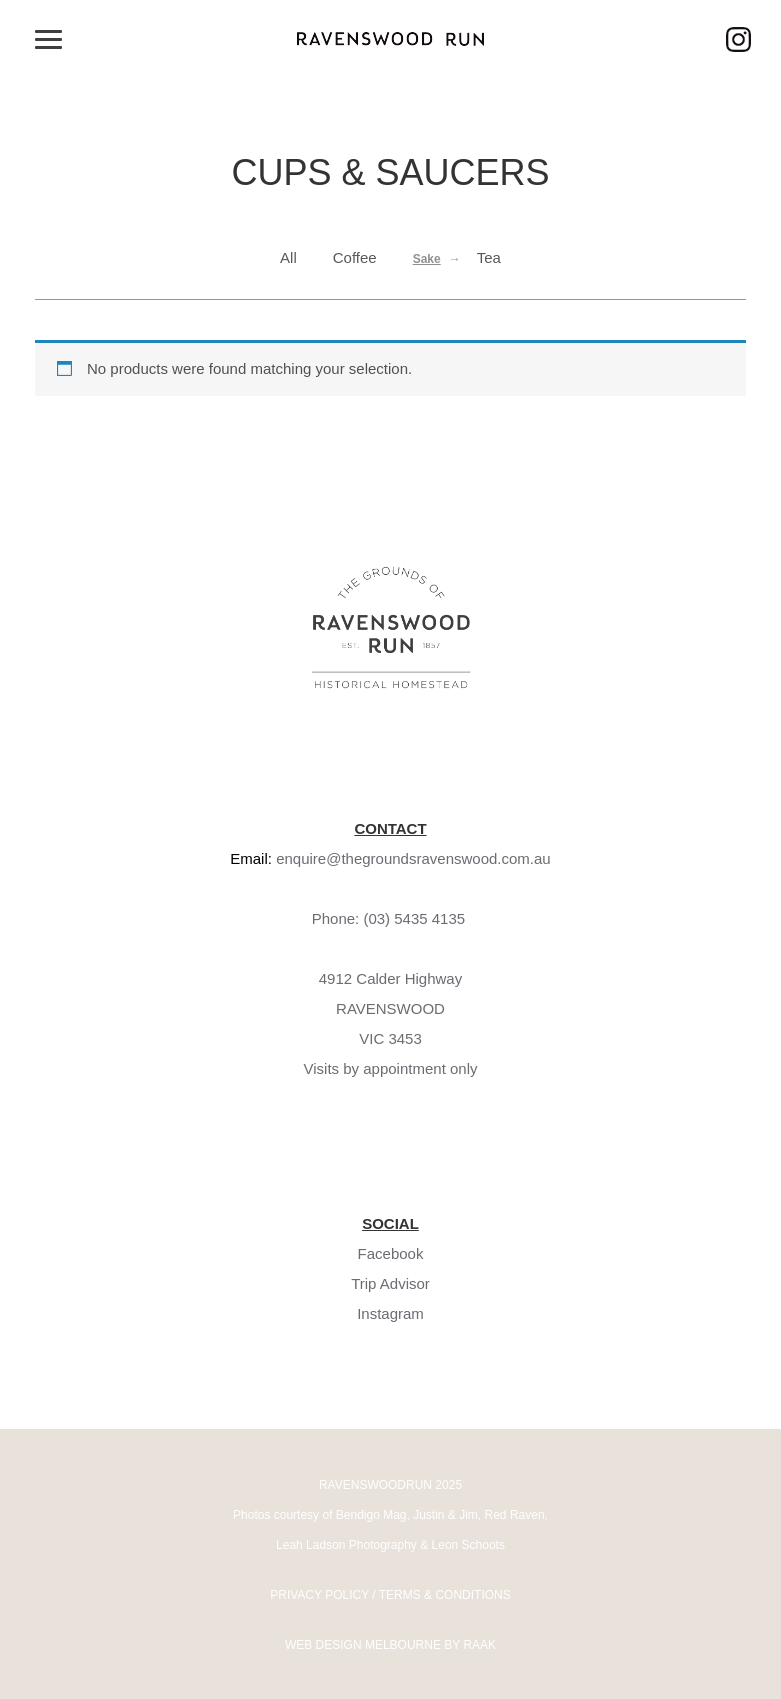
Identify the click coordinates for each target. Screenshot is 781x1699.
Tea (489, 257)
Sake (427, 259)
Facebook (391, 1253)
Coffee (355, 257)
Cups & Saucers (390, 172)
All (288, 257)
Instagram (390, 1313)
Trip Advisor (390, 1283)
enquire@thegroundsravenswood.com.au (413, 858)
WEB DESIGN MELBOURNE (363, 1645)
